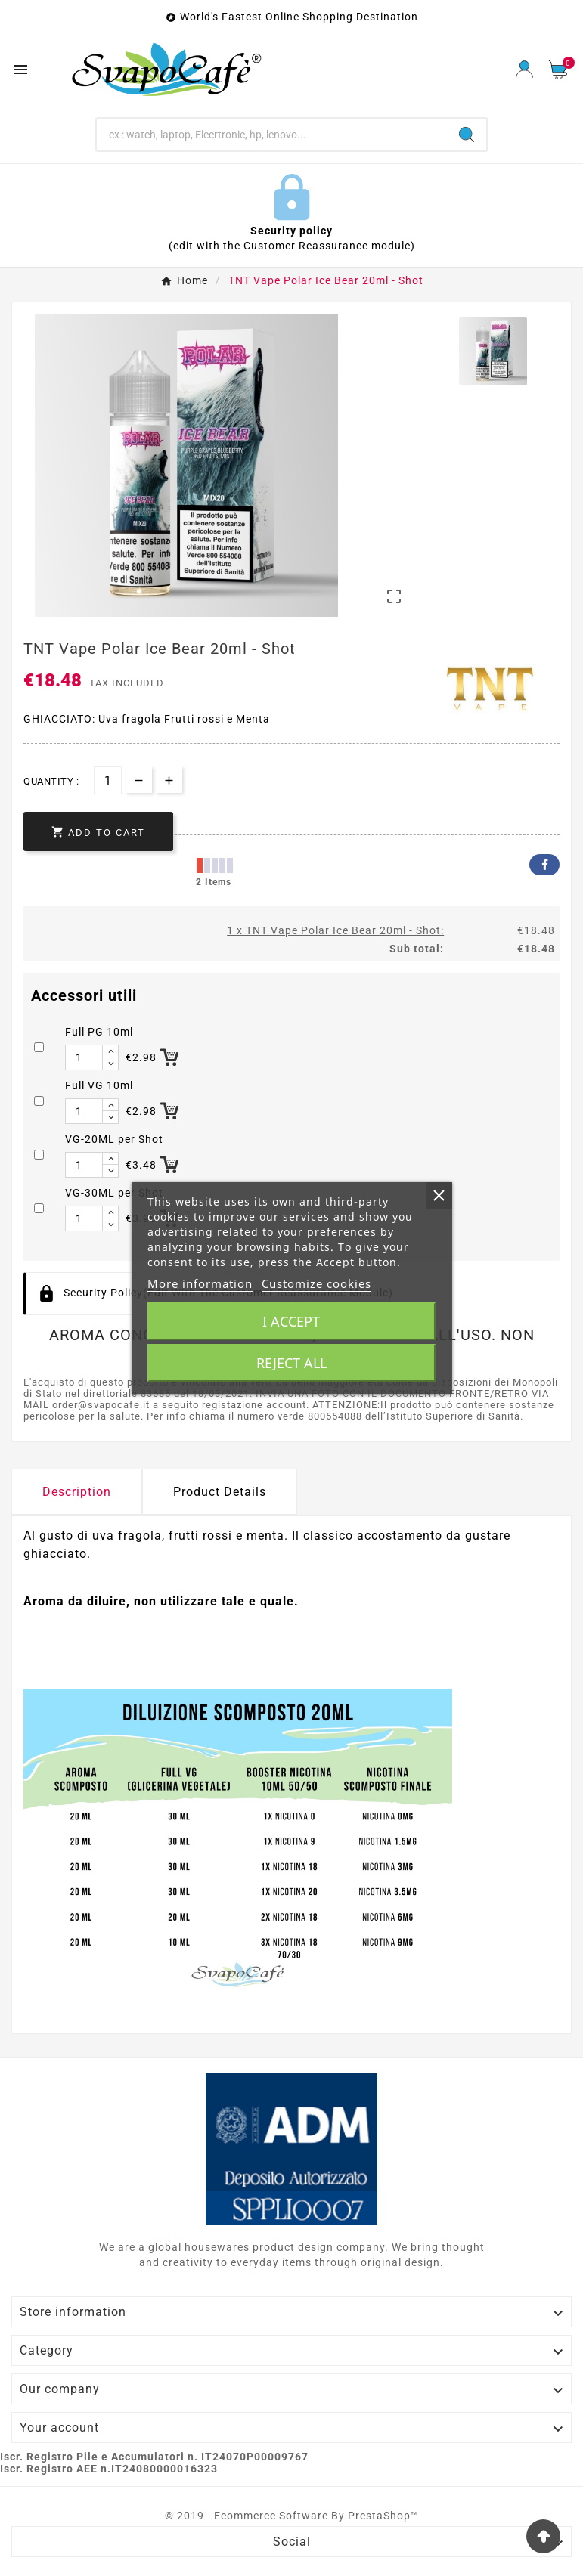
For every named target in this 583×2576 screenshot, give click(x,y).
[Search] (272, 134)
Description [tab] (76, 1492)
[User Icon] (524, 69)
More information (200, 1283)
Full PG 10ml (99, 1032)
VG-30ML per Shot (114, 1193)
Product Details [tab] (219, 1492)
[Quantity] (108, 780)
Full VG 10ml (99, 1085)
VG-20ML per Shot (114, 1139)
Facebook (544, 864)
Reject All (291, 1363)
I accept (291, 1321)
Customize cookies (316, 1283)
